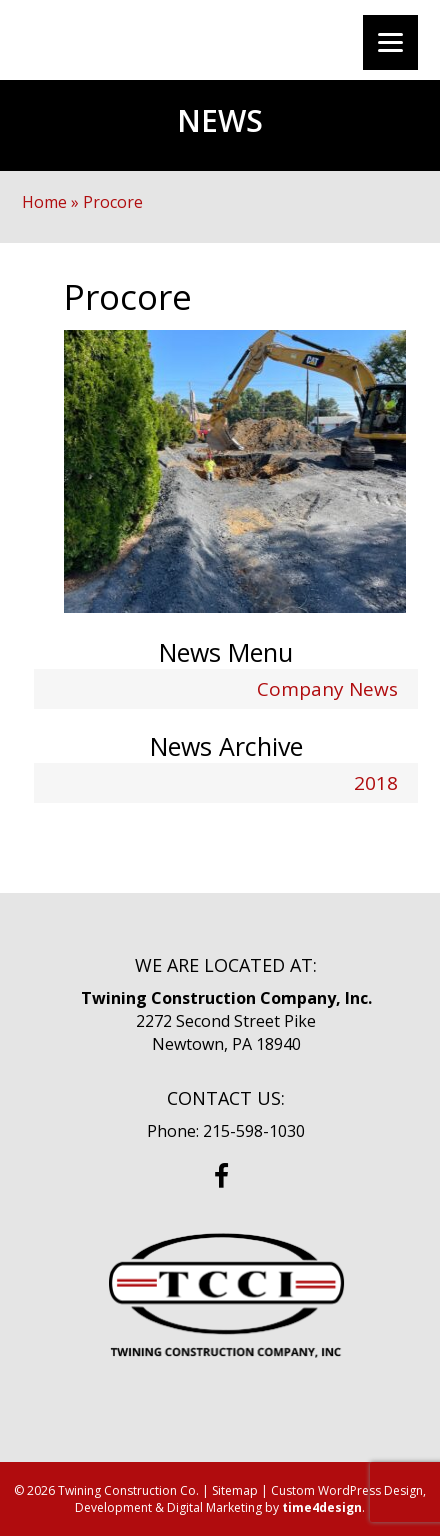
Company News (327, 689)
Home (44, 202)
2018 (376, 783)
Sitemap (235, 1490)
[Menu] (390, 42)
